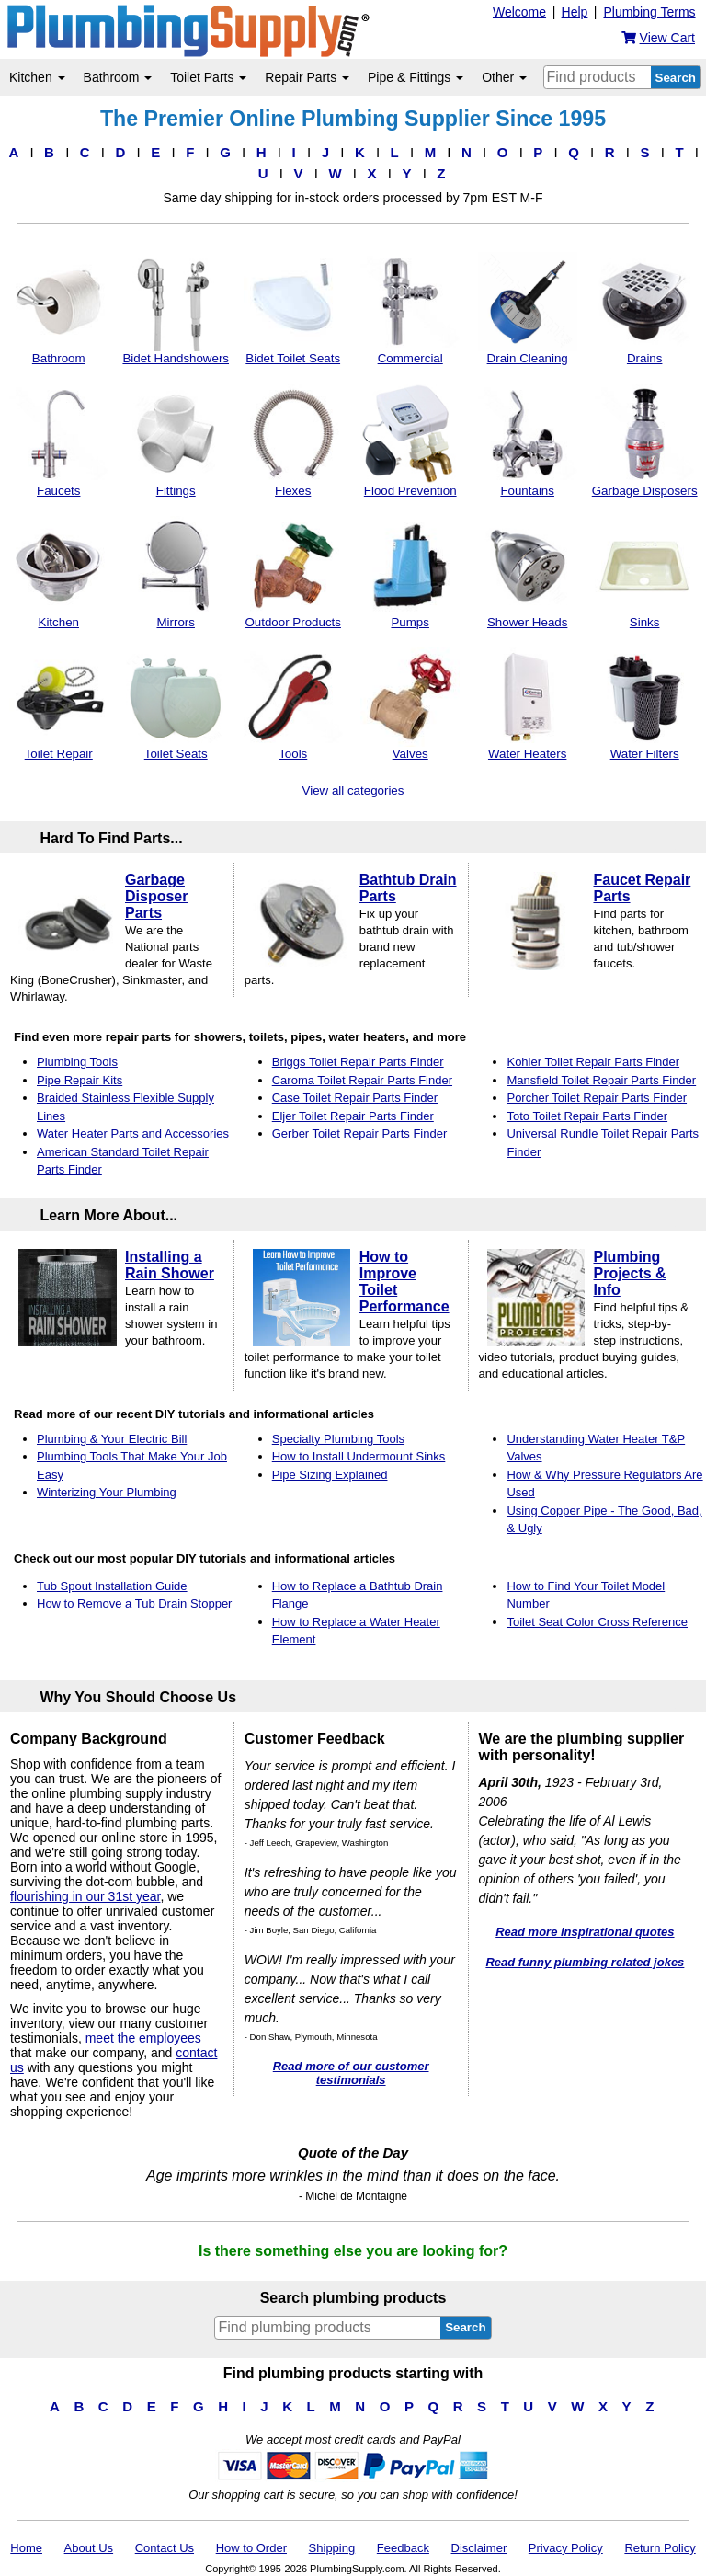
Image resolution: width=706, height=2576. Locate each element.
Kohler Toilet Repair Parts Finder (593, 1062)
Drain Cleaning (527, 308)
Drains (644, 308)
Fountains (527, 440)
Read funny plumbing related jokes (584, 1962)
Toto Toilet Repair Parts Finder (587, 1116)
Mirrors (175, 572)
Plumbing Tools (77, 1062)
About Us (88, 2548)
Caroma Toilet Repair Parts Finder (362, 1080)
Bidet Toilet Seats (293, 308)
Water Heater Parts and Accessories (133, 1133)
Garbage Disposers (645, 440)
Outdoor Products (293, 572)
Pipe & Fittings (415, 77)
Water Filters (644, 704)
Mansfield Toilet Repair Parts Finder (601, 1080)
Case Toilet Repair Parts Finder (355, 1098)
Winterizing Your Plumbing (106, 1492)
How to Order (251, 2548)
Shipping (332, 2548)
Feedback (403, 2548)
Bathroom (118, 77)
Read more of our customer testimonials (351, 2073)
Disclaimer (479, 2548)
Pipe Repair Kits (79, 1080)
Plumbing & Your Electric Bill (112, 1439)
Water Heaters (527, 704)
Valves (410, 704)
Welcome (519, 12)
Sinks (644, 572)
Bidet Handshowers (175, 308)
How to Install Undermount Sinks (359, 1456)
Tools (293, 704)
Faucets (58, 440)
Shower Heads (527, 572)
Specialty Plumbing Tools (338, 1439)
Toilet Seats (175, 704)
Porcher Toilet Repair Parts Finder (597, 1098)
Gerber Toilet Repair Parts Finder (360, 1133)
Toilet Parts (208, 77)
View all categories (353, 790)
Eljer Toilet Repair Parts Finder (353, 1116)
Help (575, 12)
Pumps (410, 572)
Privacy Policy (566, 2548)
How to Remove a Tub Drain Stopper (134, 1603)
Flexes (293, 440)
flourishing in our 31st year (85, 1896)
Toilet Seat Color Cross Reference (597, 1622)
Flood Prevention (410, 440)
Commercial (410, 308)
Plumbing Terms (649, 12)
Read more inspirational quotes (584, 1932)
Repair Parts (307, 77)
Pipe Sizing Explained (330, 1475)
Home (26, 2548)
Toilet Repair (58, 704)
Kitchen (37, 77)
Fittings (175, 440)
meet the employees (143, 2038)
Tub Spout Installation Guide (112, 1586)
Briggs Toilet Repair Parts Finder (358, 1062)
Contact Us (164, 2548)
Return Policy (659, 2548)
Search (675, 78)
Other (504, 77)
